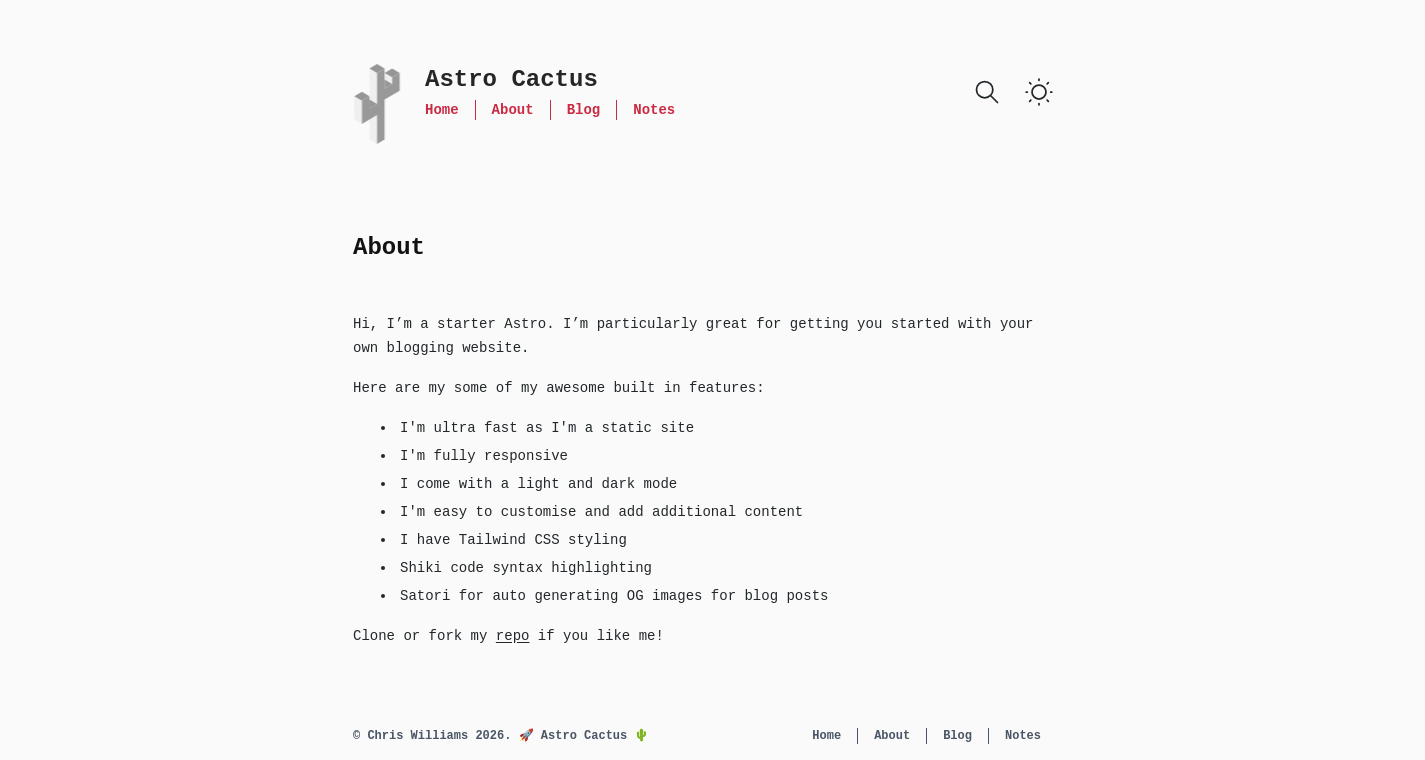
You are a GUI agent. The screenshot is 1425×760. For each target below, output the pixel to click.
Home (442, 110)
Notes (654, 110)
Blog (584, 110)
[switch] (1039, 92)
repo (513, 636)
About (513, 110)
